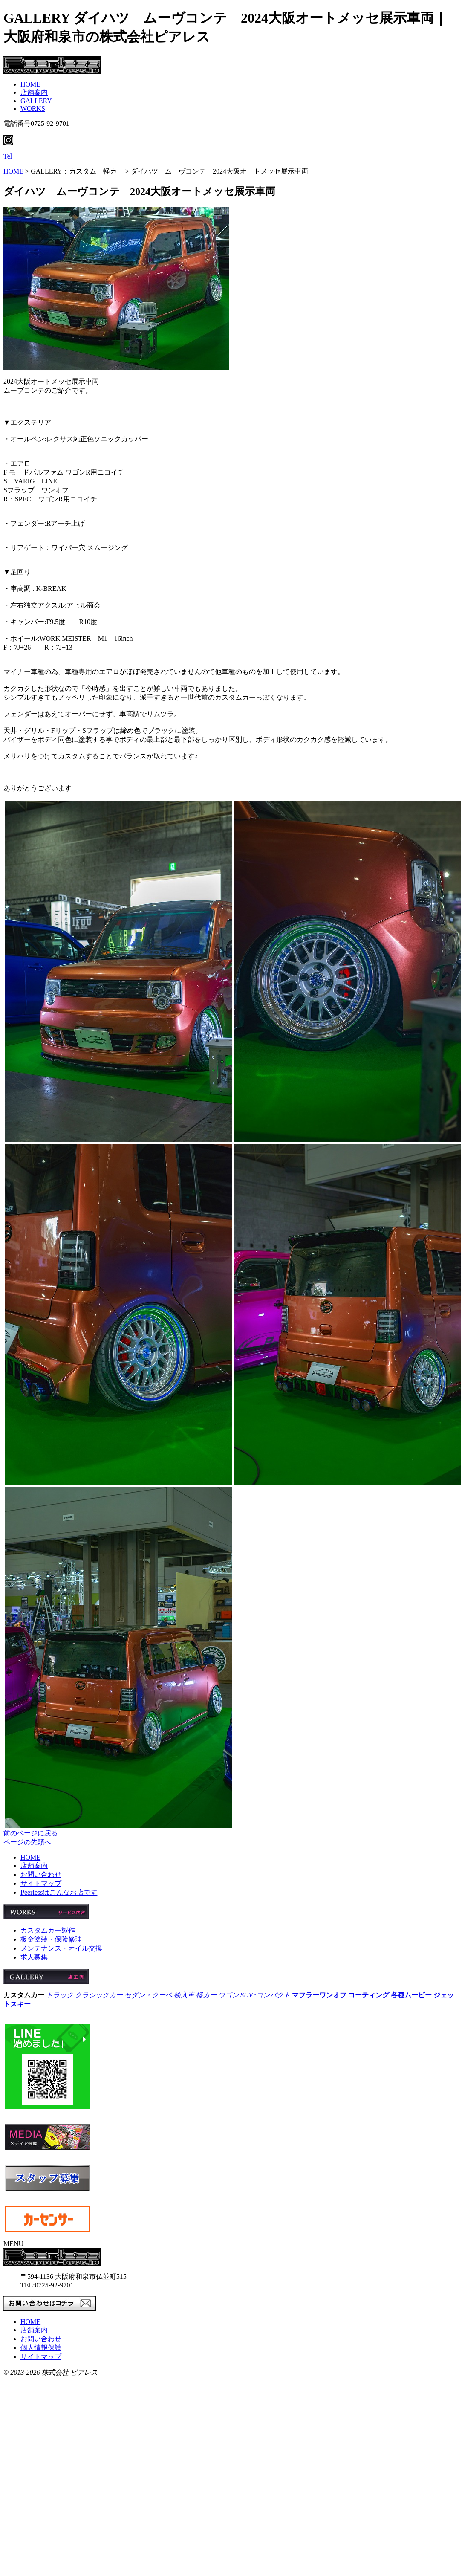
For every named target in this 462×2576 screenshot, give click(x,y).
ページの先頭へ (27, 1842)
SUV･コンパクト (265, 1995)
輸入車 (184, 1995)
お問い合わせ (40, 1874)
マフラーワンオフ (319, 1995)
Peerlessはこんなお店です (58, 1892)
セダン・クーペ (148, 1995)
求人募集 (34, 1957)
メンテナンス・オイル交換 (61, 1948)
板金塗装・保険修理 (51, 1939)
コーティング (368, 1995)
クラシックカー (99, 1995)
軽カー (206, 1995)
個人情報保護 (40, 2347)
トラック (59, 1995)
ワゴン (228, 1995)
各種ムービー (411, 1995)
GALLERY (36, 100)
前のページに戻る (30, 1833)
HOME (30, 84)
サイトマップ (40, 1883)
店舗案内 (34, 92)
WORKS (32, 108)
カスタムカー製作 (47, 1930)
